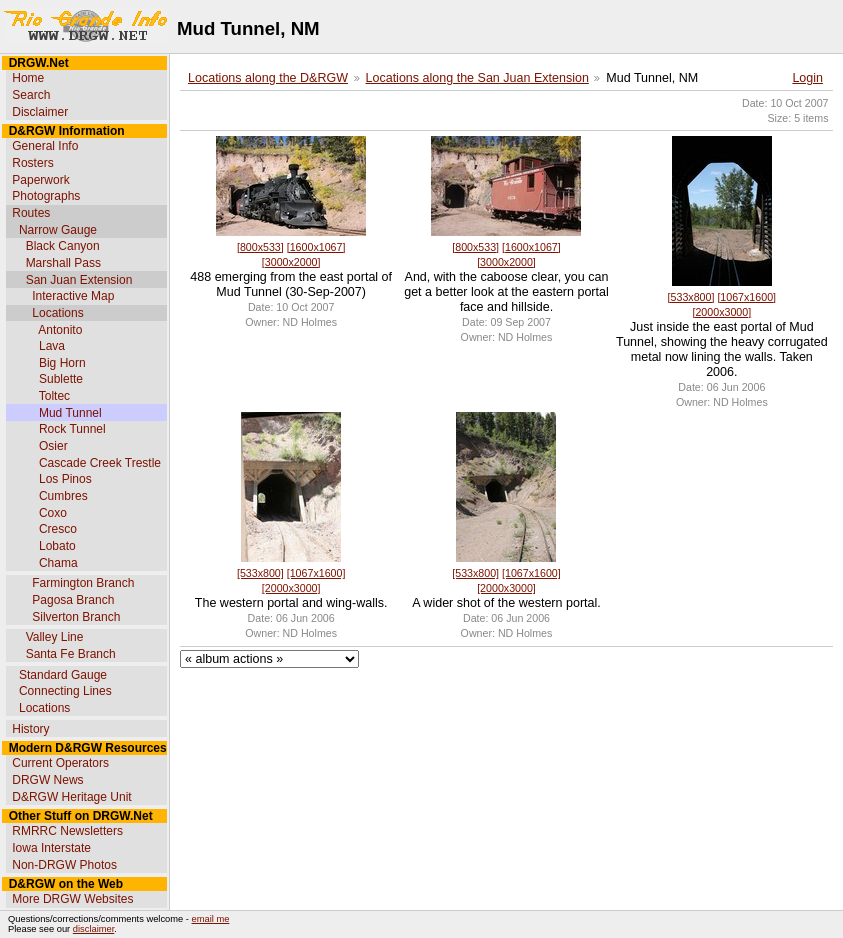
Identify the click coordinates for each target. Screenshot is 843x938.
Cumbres (63, 496)
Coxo (53, 513)
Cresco (58, 529)
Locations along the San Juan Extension (477, 78)
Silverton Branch (76, 617)
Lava (52, 346)
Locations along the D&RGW (268, 78)
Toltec (54, 396)
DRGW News (47, 780)
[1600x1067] (316, 247)
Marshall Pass (63, 263)
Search (31, 95)
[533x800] (691, 297)
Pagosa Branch (73, 600)
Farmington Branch (83, 583)
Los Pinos (65, 479)
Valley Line (55, 637)
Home (28, 78)
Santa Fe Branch (71, 654)
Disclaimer (40, 112)
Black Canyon (63, 246)
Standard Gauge (63, 675)
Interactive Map (73, 296)
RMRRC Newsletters (67, 831)
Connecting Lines (65, 691)
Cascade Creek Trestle (100, 463)
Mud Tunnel (70, 413)
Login (807, 78)
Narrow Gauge (58, 230)
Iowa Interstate (51, 848)
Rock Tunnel (72, 429)
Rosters (32, 163)
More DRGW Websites (72, 899)
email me (211, 919)
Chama (58, 563)
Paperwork (40, 180)
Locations (57, 313)
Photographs (46, 196)
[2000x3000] (721, 312)
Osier (53, 446)
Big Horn (62, 363)
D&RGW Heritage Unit (71, 797)
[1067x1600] (746, 297)
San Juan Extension (79, 280)
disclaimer (93, 929)
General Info (45, 146)
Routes (31, 213)
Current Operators (60, 763)
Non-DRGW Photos (64, 865)
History (30, 729)
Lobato (57, 546)
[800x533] (260, 247)
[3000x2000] (291, 262)
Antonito (60, 330)
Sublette (61, 379)
